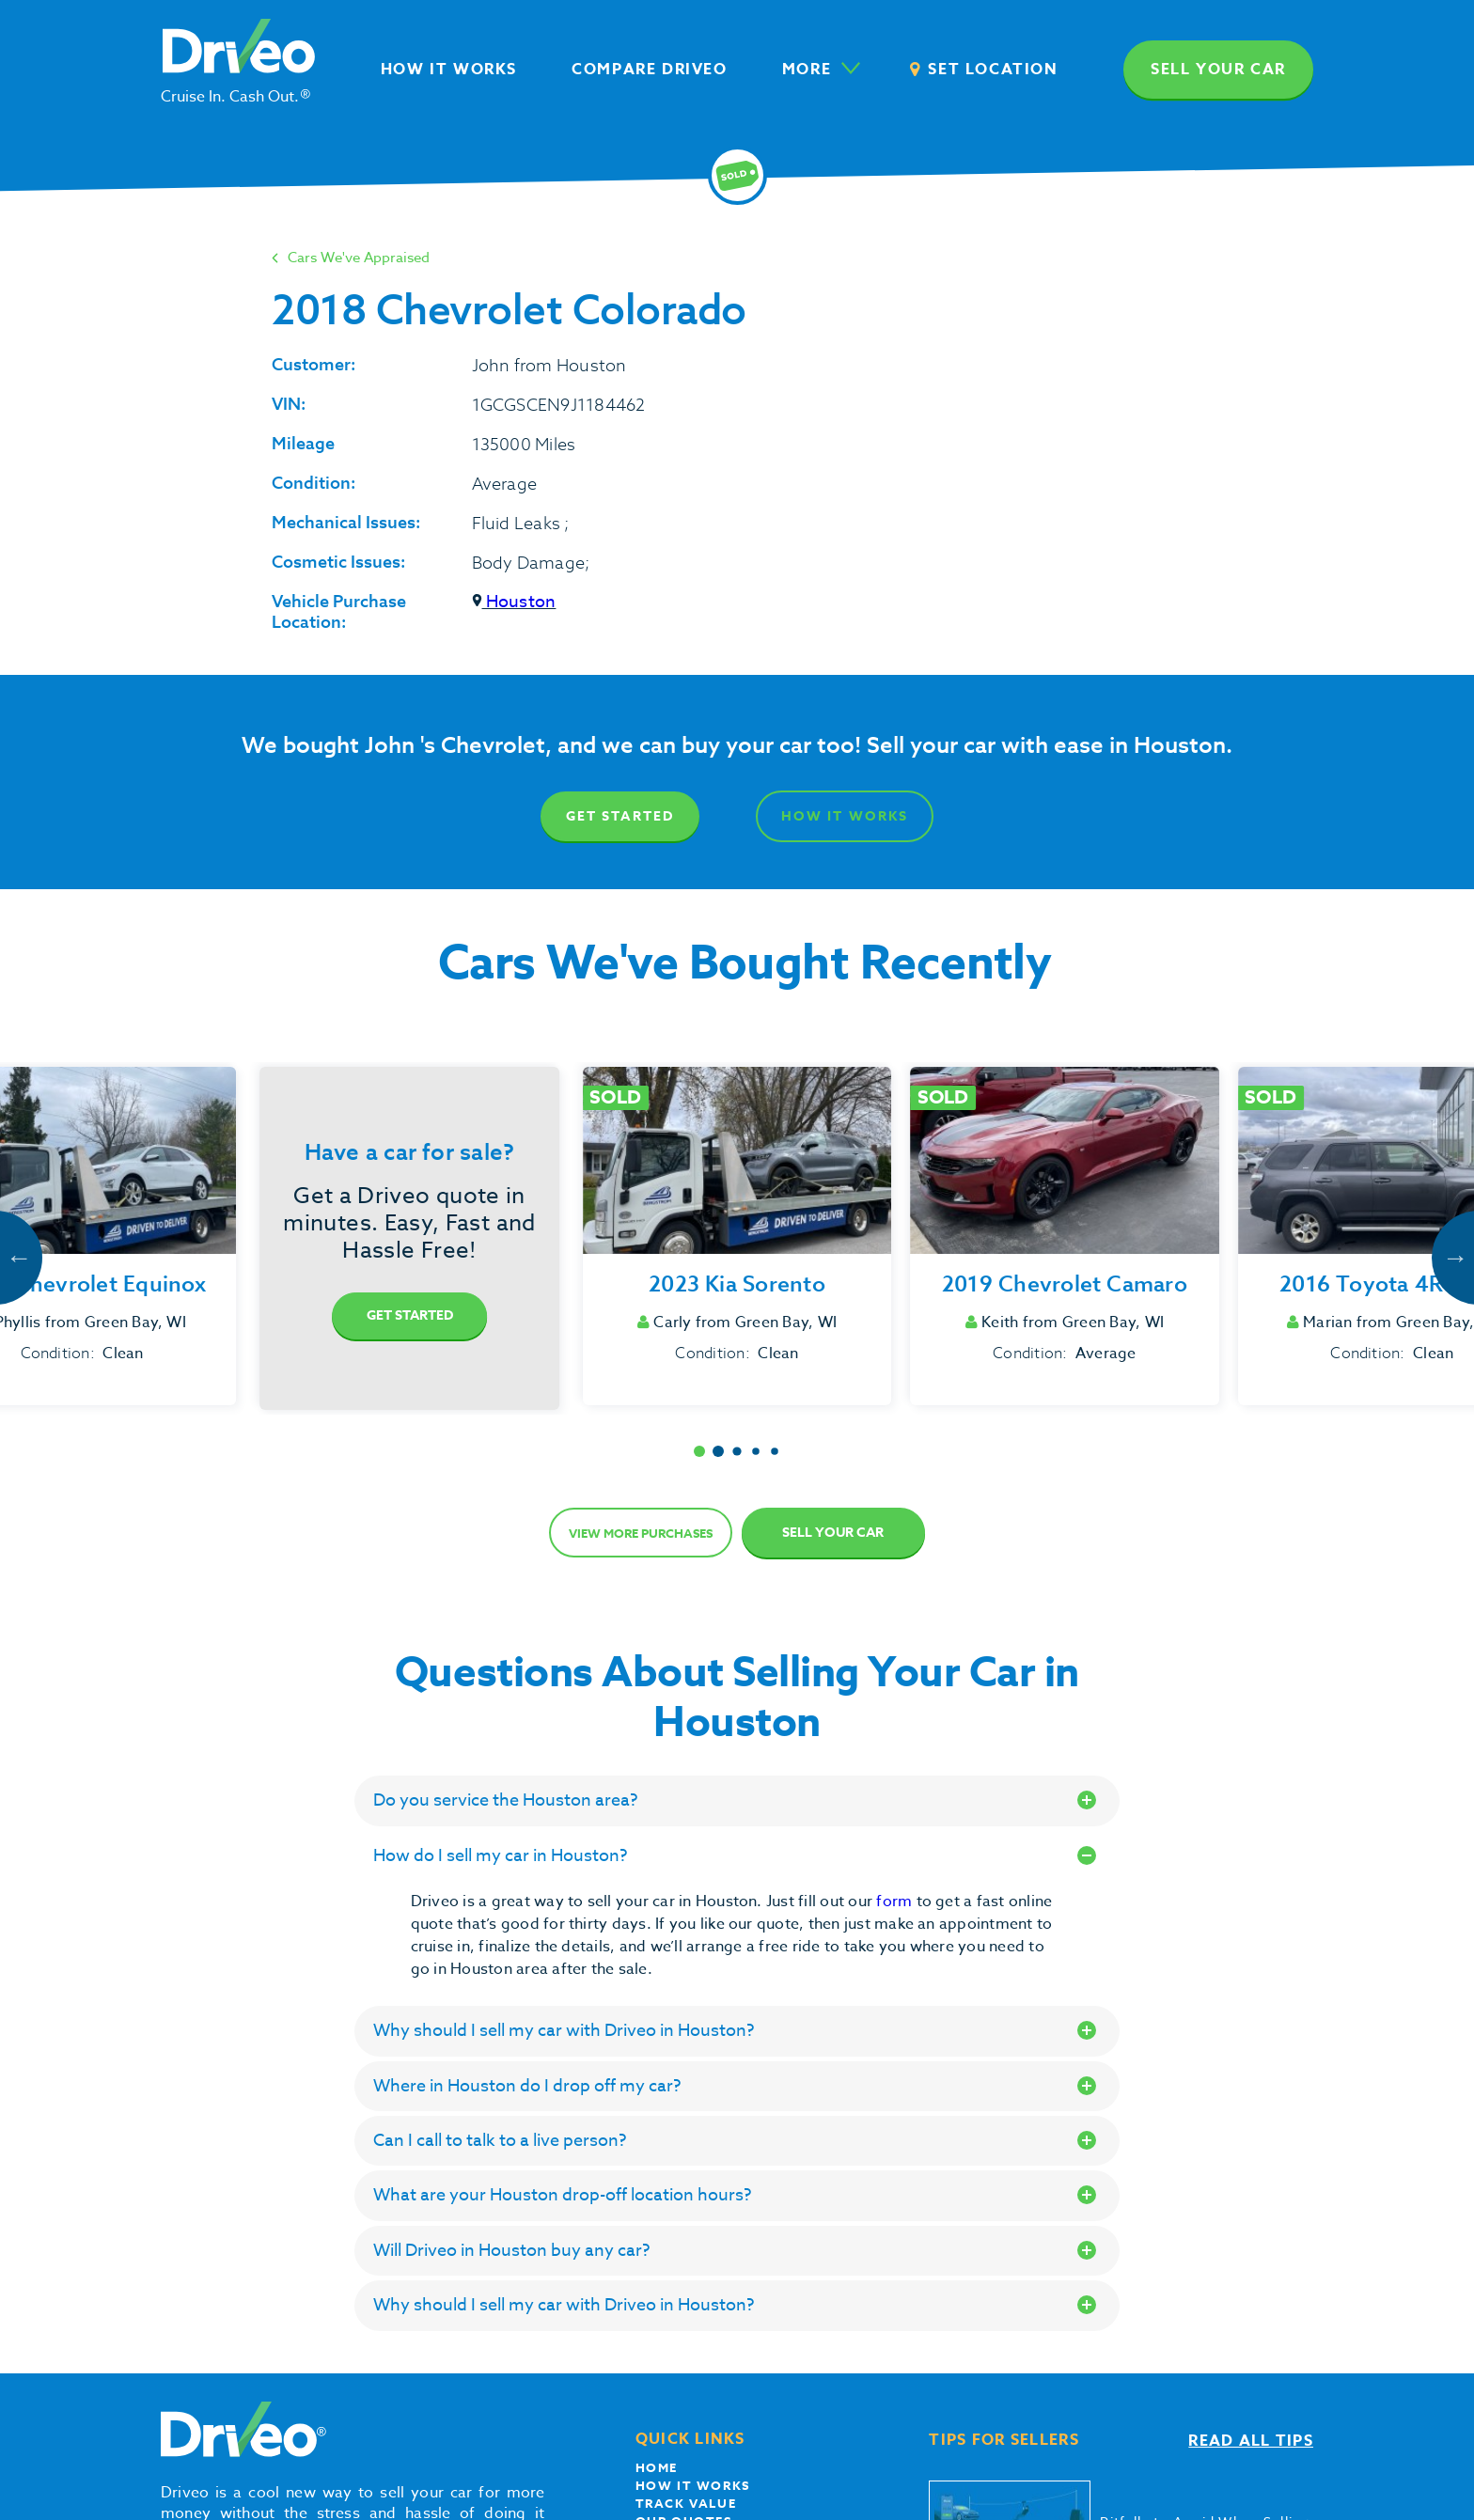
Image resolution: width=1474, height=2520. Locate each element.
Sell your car (1218, 69)
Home (656, 2467)
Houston (514, 602)
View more (641, 1533)
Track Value (686, 2503)
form (896, 1901)
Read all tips (1250, 2441)
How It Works (844, 816)
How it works (692, 2485)
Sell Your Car (833, 1532)
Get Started (620, 816)
